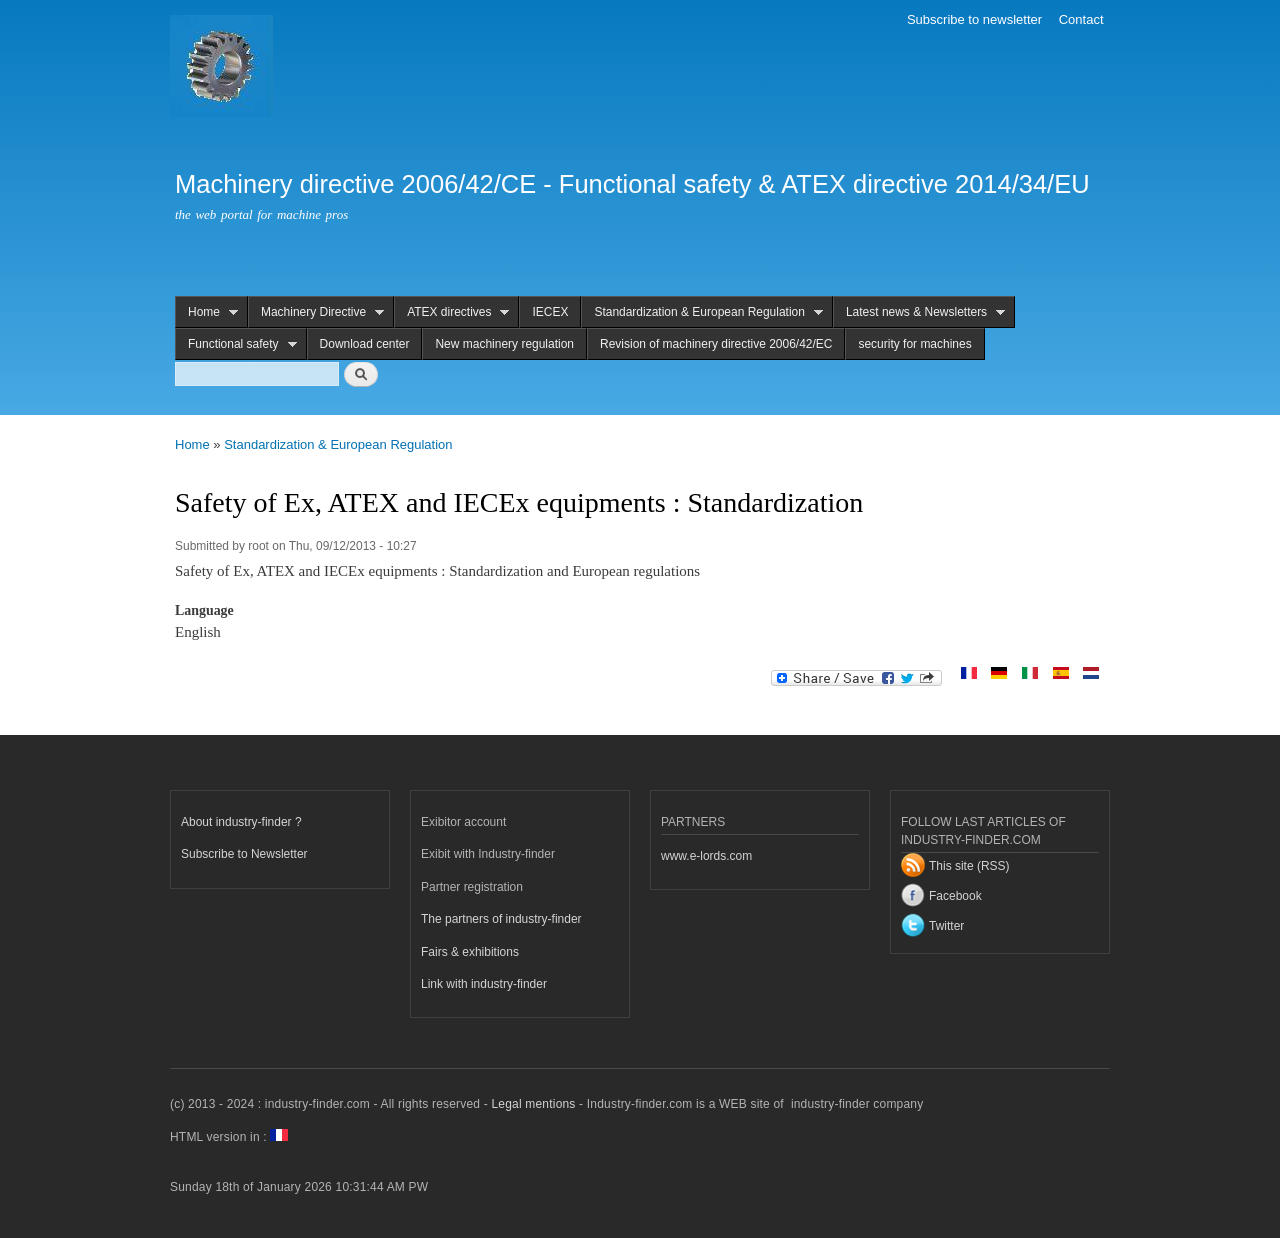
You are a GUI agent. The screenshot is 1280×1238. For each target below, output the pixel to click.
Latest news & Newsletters (919, 312)
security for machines (914, 344)
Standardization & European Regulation (702, 312)
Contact (1081, 19)
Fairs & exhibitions (470, 952)
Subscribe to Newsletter (244, 854)
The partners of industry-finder (501, 919)
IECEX (550, 312)
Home (206, 312)
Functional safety (236, 344)
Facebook (955, 896)
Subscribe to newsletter (974, 19)
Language (204, 610)
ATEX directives (451, 312)
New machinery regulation (504, 344)
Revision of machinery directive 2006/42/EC (716, 344)
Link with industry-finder (484, 984)
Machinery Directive (316, 312)
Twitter (946, 926)
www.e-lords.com (706, 856)
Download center (365, 344)
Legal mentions (533, 1104)
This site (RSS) (969, 866)
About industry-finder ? (241, 822)
